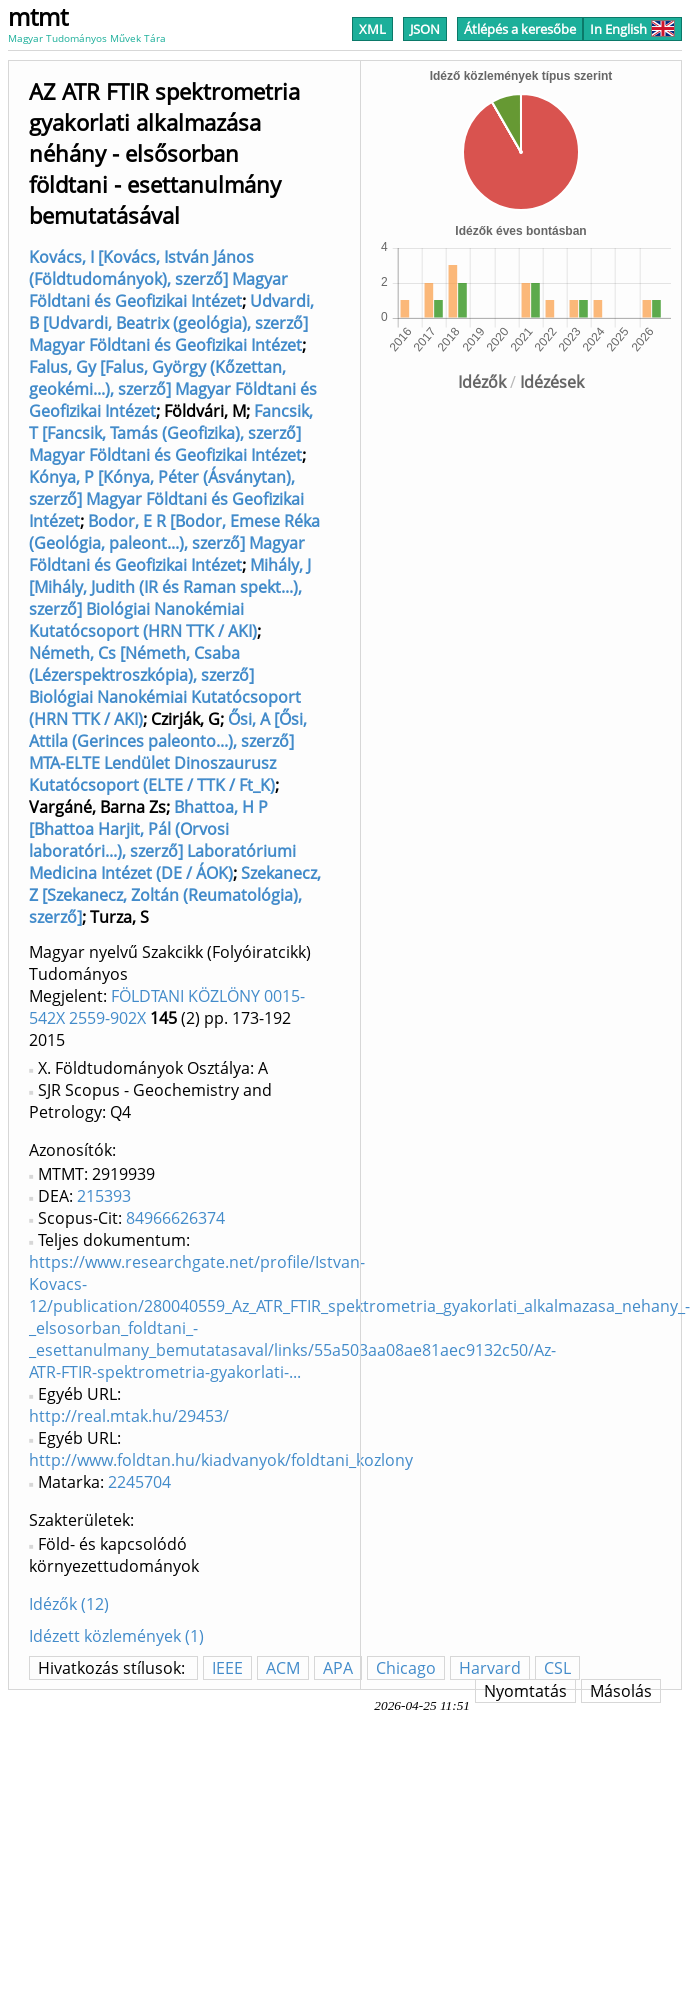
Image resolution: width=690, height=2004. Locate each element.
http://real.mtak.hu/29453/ (129, 1416)
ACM (283, 1668)
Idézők (482, 382)
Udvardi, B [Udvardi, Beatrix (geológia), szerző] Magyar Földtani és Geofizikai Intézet (171, 323)
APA (338, 1668)
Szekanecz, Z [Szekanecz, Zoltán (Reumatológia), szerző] (175, 895)
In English (632, 29)
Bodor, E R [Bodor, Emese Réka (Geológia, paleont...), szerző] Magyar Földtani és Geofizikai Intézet (174, 543)
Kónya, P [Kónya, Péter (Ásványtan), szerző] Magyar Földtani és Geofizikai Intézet (166, 499)
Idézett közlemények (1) (116, 1636)
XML (372, 29)
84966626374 (175, 1218)
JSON (425, 29)
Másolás (621, 1691)
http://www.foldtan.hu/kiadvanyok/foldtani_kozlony (221, 1460)
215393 (104, 1196)
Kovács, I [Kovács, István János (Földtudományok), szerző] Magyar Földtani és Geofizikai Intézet (158, 279)
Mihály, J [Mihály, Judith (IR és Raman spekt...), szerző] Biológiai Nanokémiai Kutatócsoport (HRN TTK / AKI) (170, 598)
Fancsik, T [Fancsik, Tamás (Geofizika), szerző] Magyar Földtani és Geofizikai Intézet (171, 433)
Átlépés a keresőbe (520, 29)
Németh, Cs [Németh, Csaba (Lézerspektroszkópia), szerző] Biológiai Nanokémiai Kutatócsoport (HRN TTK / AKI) (165, 686)
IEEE (227, 1668)
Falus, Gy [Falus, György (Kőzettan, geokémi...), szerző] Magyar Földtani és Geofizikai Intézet (173, 389)
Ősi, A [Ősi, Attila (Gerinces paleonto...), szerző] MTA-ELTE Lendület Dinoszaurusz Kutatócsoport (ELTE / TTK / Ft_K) (168, 752)
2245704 (139, 1482)
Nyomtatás (525, 1691)
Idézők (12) (69, 1604)
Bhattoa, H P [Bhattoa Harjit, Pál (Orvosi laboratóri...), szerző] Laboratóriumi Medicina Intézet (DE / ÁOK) (162, 840)
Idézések (552, 382)
